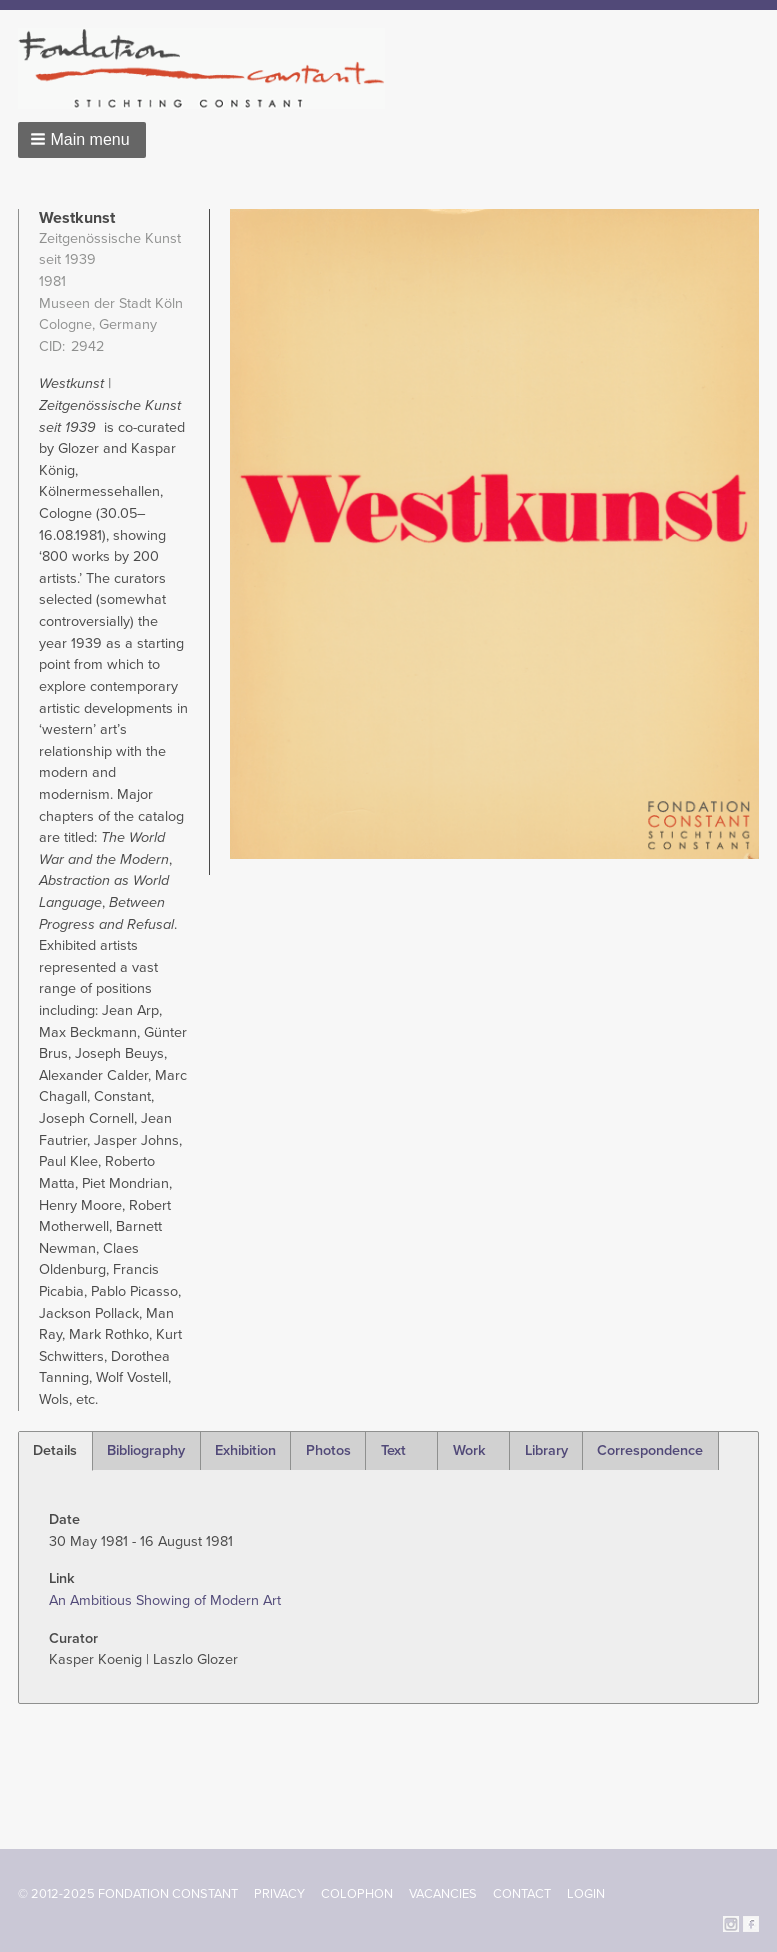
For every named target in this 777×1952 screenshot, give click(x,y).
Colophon (357, 1894)
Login (586, 1894)
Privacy (279, 1894)
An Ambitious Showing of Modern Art (165, 1600)
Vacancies (443, 1894)
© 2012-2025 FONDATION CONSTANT (128, 1894)
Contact (522, 1894)
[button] (82, 140)
